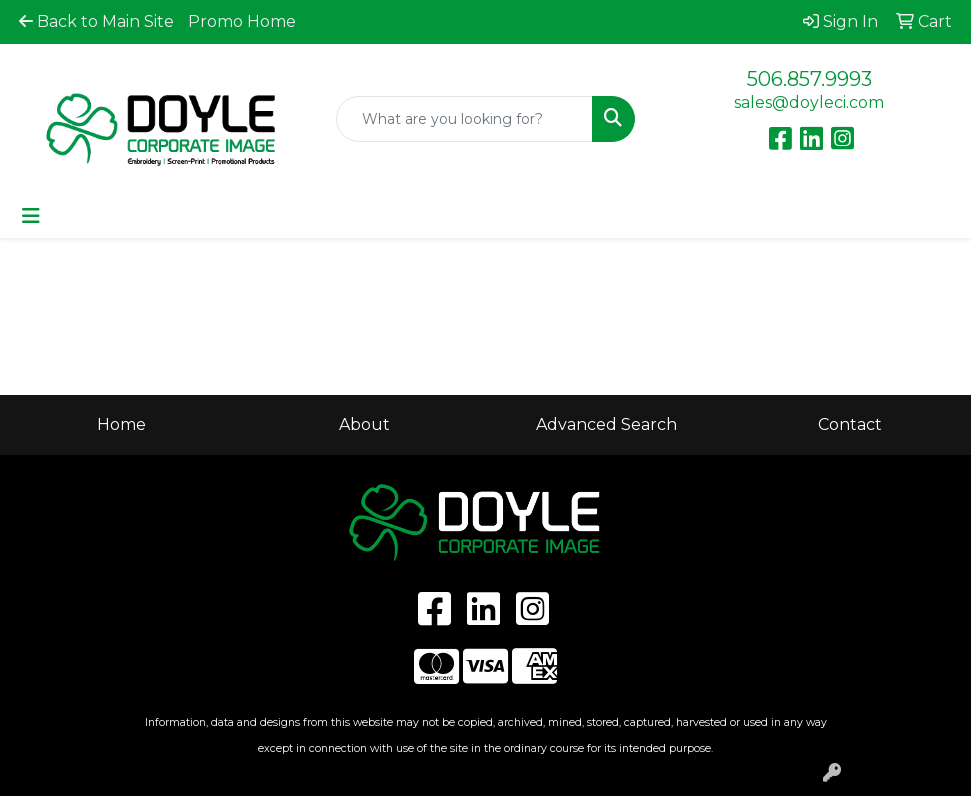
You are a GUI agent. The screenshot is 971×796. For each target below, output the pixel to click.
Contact (850, 424)
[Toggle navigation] (31, 216)
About (364, 424)
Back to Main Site (96, 21)
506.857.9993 (809, 79)
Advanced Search (606, 424)
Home (121, 424)
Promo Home (242, 21)
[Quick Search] (465, 119)
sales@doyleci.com (809, 102)
